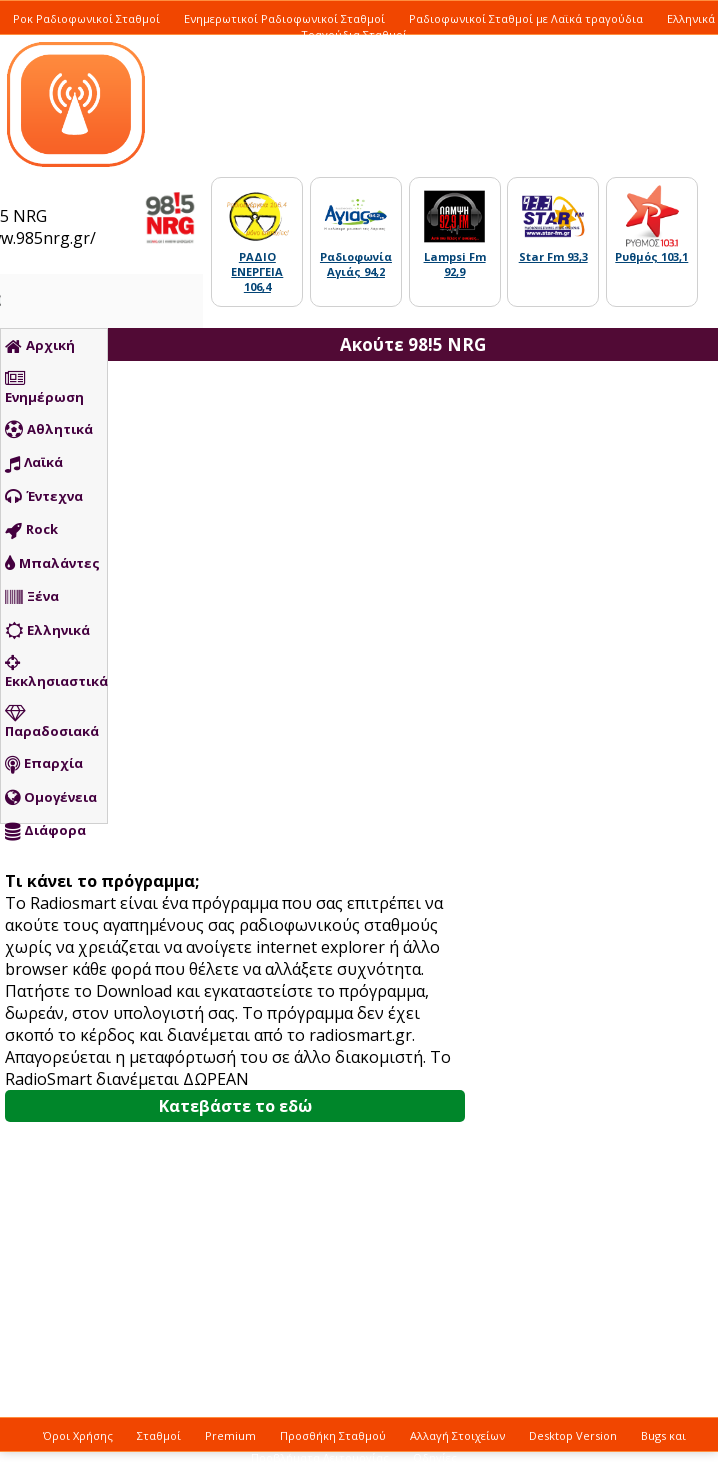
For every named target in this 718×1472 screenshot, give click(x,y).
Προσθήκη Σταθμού (333, 1435)
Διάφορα (45, 831)
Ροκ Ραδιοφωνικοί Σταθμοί (86, 18)
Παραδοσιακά (52, 722)
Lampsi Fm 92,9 (455, 264)
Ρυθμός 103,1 (651, 256)
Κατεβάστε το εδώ (235, 1106)
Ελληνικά (47, 631)
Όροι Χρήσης (78, 1435)
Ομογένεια (51, 798)
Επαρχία (44, 764)
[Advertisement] (478, 725)
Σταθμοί (159, 1435)
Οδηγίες (435, 1457)
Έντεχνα (44, 497)
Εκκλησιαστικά (56, 672)
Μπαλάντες (52, 564)
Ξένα (32, 597)
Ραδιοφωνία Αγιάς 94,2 (356, 264)
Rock (31, 530)
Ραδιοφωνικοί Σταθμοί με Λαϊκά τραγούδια (526, 18)
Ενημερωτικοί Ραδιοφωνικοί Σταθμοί (284, 18)
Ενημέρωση (44, 388)
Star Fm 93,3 (553, 256)
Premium (230, 1435)
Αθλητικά (49, 430)
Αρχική (40, 346)
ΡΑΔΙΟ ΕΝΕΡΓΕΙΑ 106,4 (257, 271)
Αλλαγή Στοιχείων (457, 1435)
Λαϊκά (34, 463)
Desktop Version (573, 1435)
